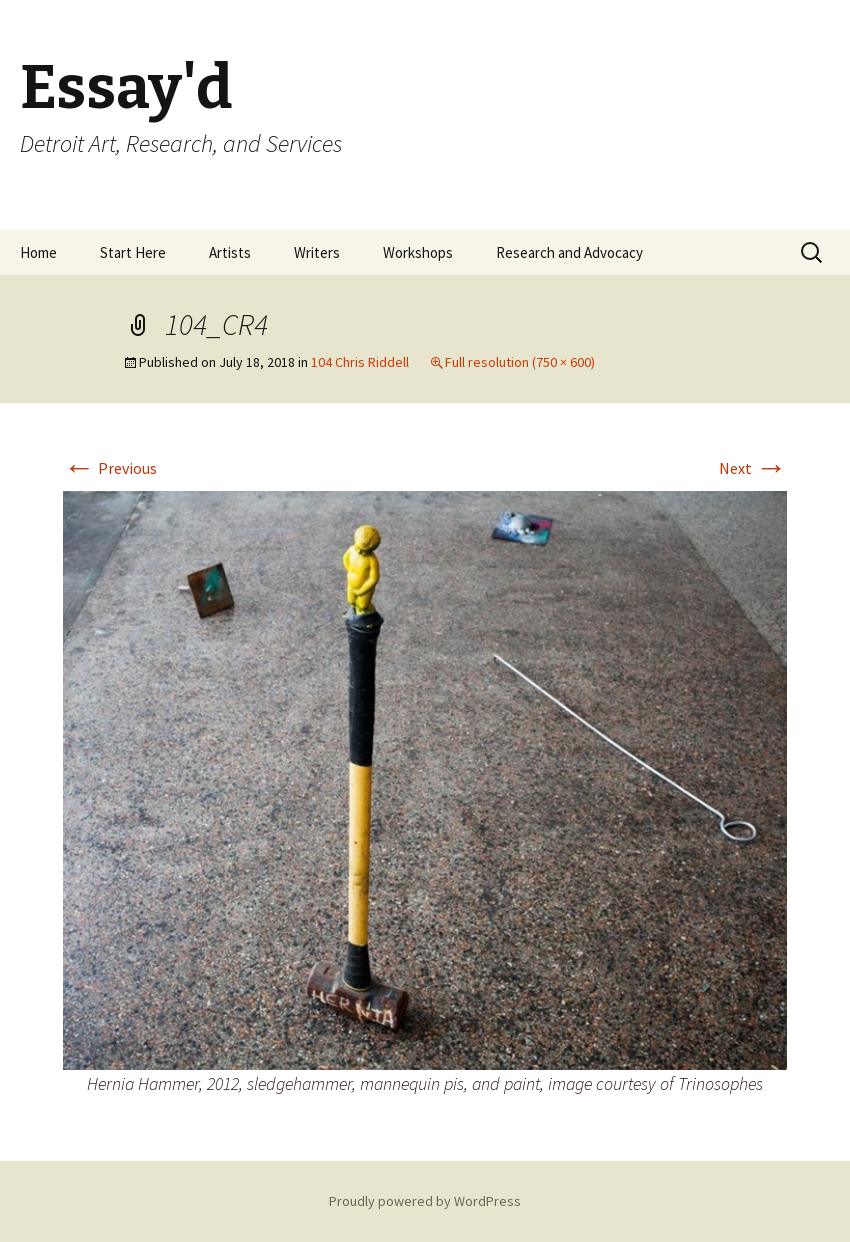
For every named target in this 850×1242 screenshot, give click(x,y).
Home (38, 252)
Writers (317, 252)
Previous (110, 468)
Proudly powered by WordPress (425, 1201)
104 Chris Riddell (360, 362)
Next (753, 468)
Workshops (418, 252)
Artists (230, 252)
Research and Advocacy (569, 252)
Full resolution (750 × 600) (520, 362)
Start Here (133, 252)
